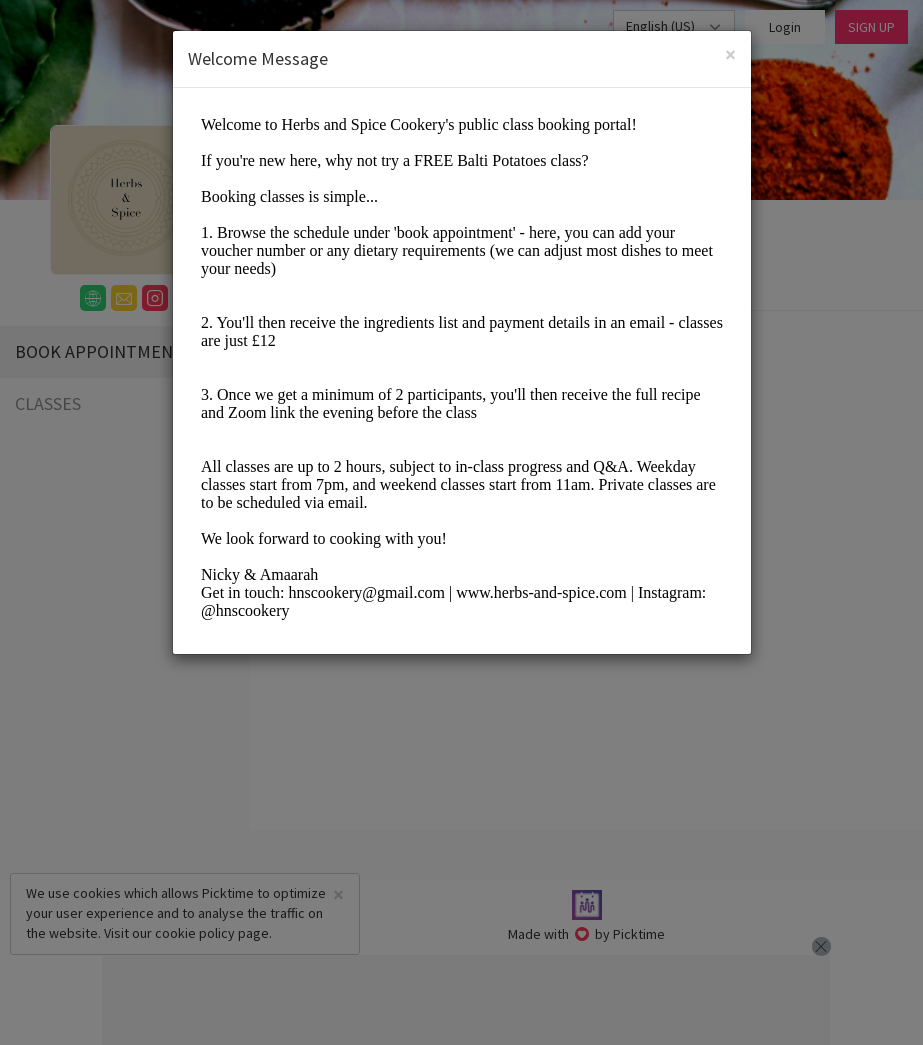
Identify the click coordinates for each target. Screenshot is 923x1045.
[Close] (730, 54)
